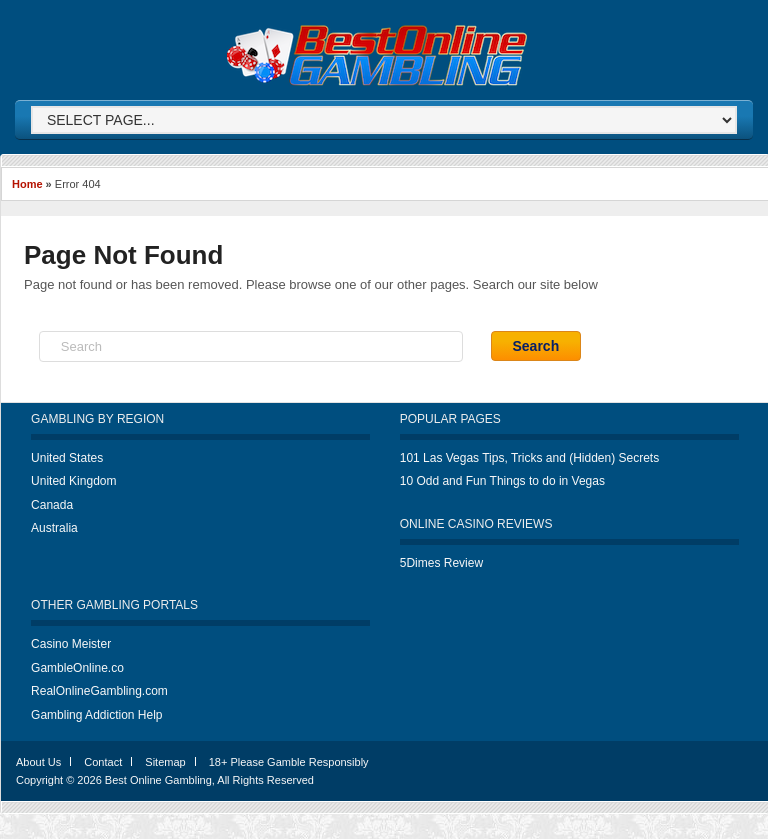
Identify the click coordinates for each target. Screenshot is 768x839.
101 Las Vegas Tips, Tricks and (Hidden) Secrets (529, 458)
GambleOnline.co (77, 668)
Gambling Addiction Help (96, 715)
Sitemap (165, 762)
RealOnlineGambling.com (99, 691)
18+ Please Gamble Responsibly (289, 762)
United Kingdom (73, 481)
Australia (54, 528)
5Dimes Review (441, 563)
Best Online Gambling (158, 780)
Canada (52, 505)
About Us (38, 762)
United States (67, 458)
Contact (103, 762)
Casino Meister (71, 644)
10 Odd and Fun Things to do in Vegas (502, 481)
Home (27, 184)
